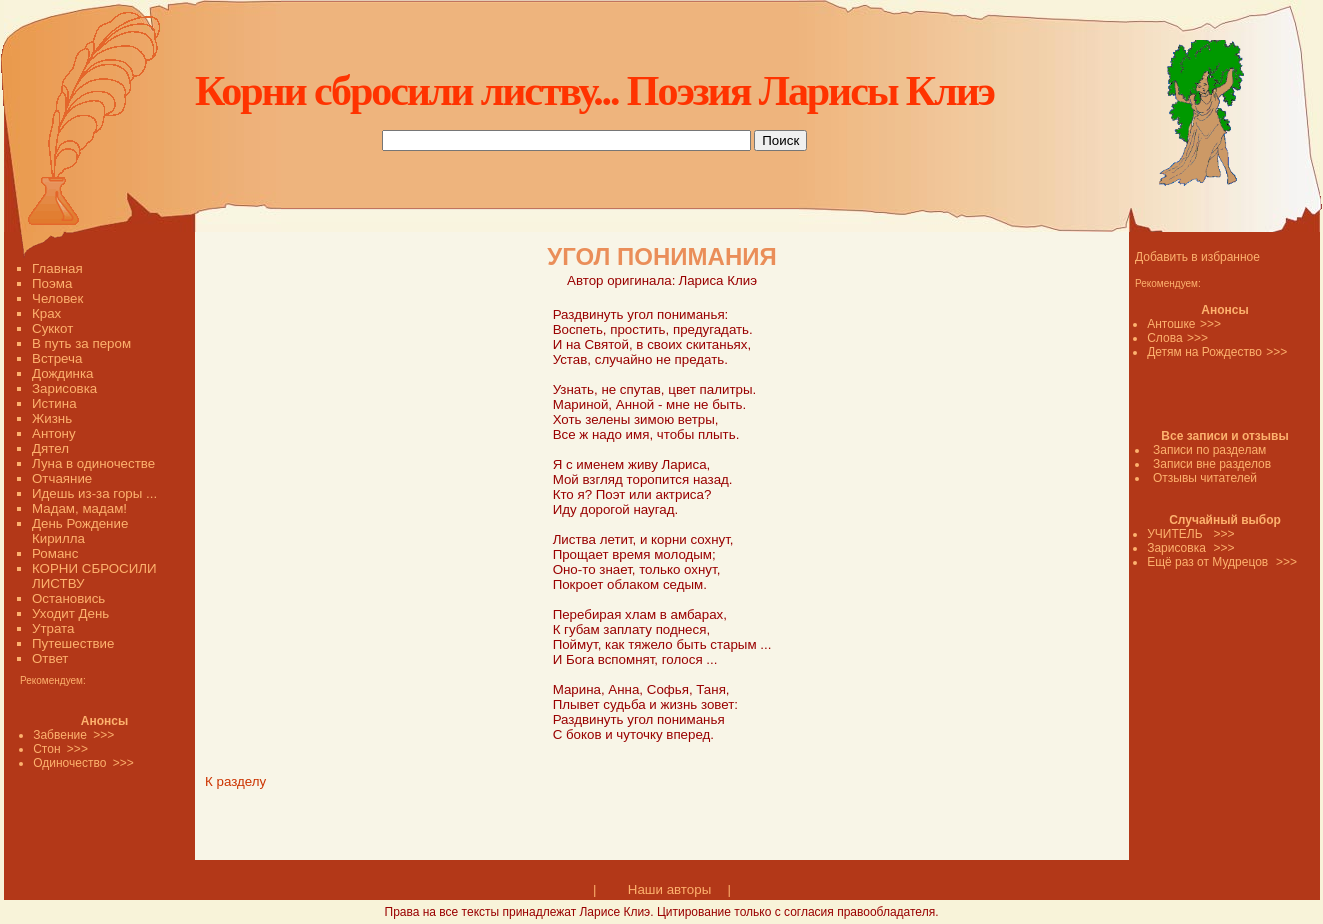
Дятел (50, 448)
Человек (57, 298)
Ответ (50, 658)
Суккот (52, 328)
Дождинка (62, 373)
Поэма (52, 283)
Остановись (68, 598)
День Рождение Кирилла (80, 531)
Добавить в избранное (1197, 257)
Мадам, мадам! (79, 508)
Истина (54, 403)
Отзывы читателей (1205, 478)
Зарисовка (64, 388)
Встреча (57, 358)
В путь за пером (81, 343)
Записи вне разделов (1212, 464)
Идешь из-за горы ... (94, 493)
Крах (46, 313)
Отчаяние (62, 478)
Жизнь (52, 418)
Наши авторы (669, 889)
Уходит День (70, 613)
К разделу (235, 781)
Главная (57, 268)
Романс (55, 553)
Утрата (53, 628)
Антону (54, 433)
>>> (1210, 324)
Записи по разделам (1209, 450)
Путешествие (73, 643)
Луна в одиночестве (93, 463)
